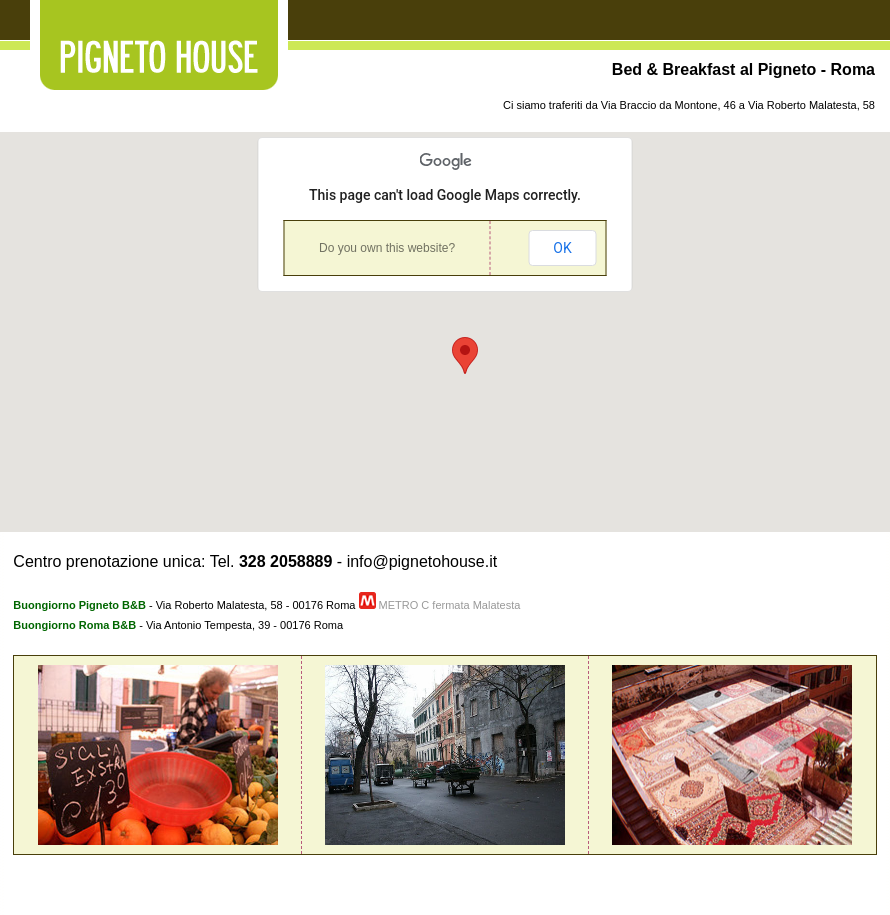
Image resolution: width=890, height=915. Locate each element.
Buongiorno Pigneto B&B (79, 605)
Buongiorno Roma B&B (74, 625)
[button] (465, 355)
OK (562, 248)
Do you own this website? (387, 248)
